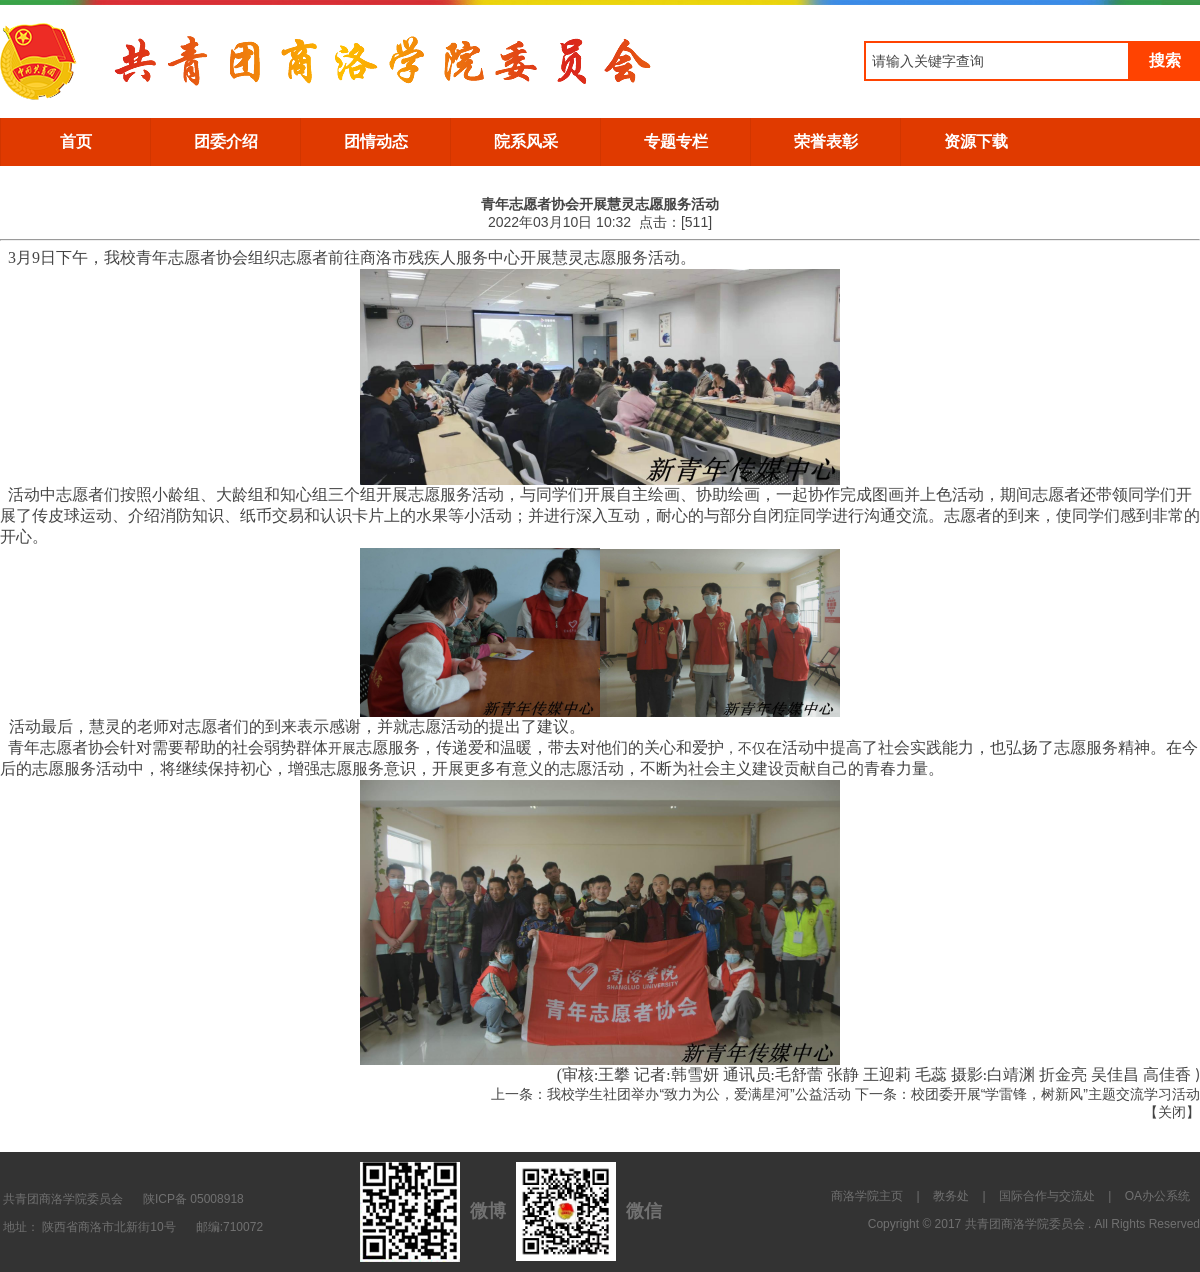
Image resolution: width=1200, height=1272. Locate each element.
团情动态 (376, 141)
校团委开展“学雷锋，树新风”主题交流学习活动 (1055, 1094)
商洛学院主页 (867, 1196)
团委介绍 (226, 141)
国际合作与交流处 (1047, 1196)
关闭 (1172, 1112)
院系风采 (526, 141)
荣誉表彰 (826, 141)
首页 (76, 141)
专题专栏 (676, 141)
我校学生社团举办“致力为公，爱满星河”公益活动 (698, 1094)
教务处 (951, 1196)
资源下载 (976, 141)
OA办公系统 (1157, 1196)
